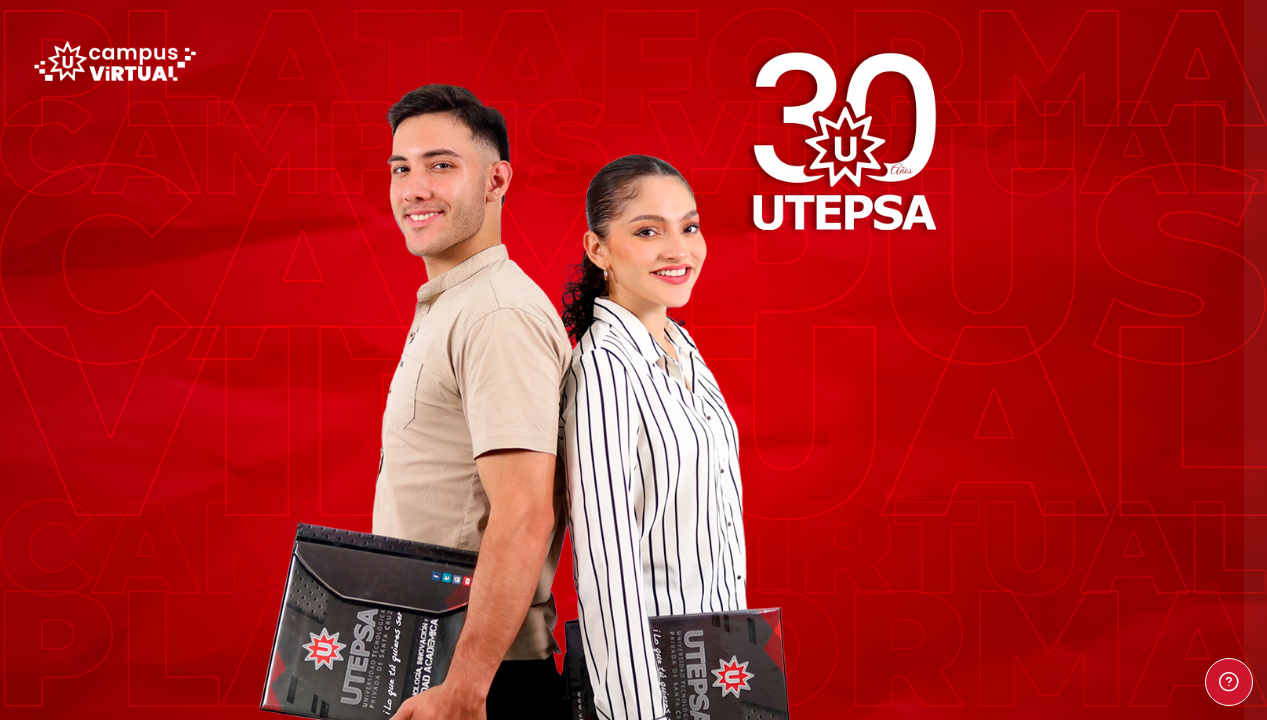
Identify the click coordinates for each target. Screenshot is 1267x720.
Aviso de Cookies (1152, 614)
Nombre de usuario (945, 137)
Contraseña (919, 234)
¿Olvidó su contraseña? (1174, 328)
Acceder (1056, 382)
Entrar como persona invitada (1056, 514)
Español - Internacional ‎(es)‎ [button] (977, 605)
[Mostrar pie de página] (1229, 682)
